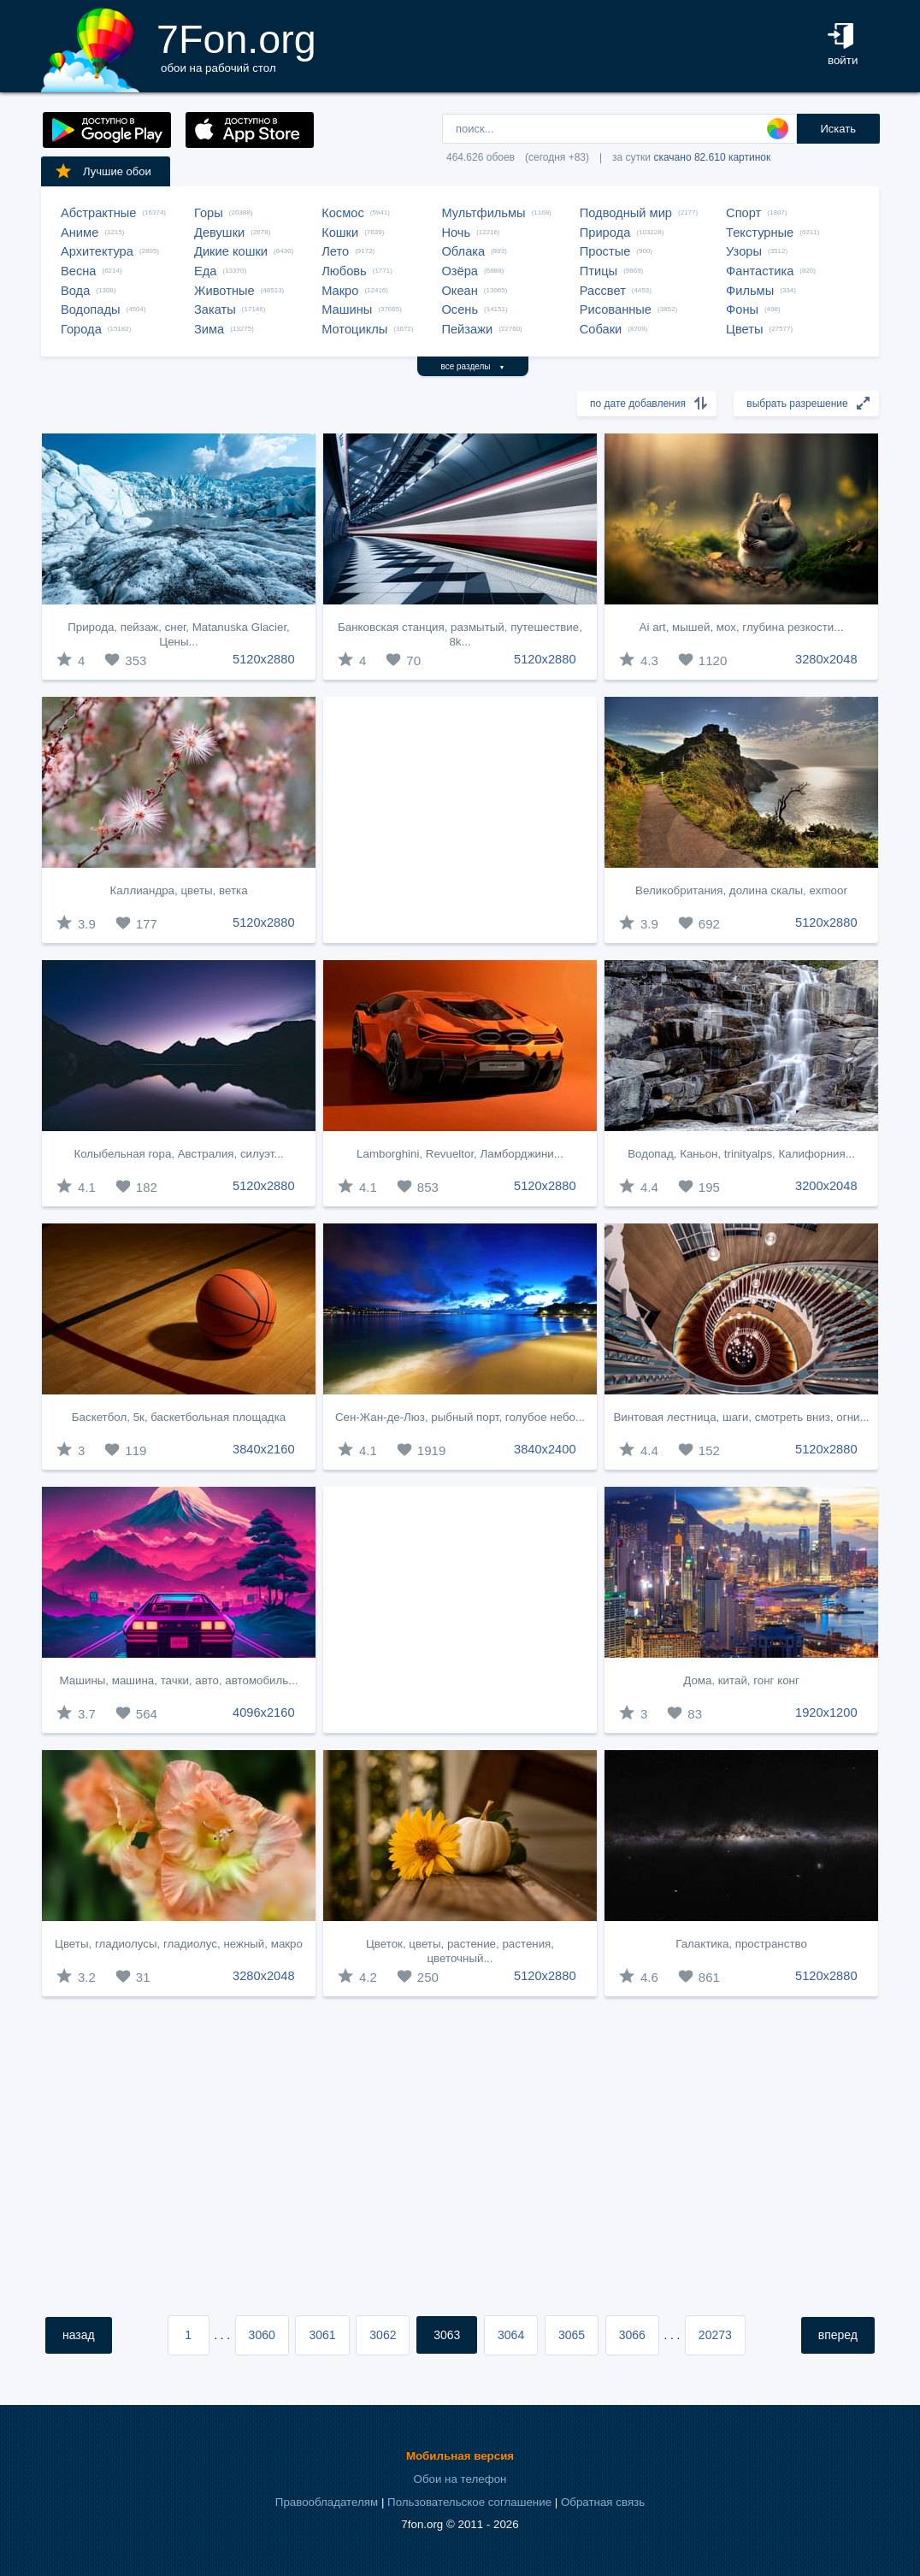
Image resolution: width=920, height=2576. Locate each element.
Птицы (598, 271)
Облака (463, 251)
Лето (335, 251)
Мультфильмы (483, 213)
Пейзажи (466, 329)
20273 (715, 2335)
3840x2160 (264, 1449)
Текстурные (759, 232)
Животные (224, 291)
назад (78, 2335)
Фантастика (759, 271)
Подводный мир (626, 213)
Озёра (459, 271)
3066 (632, 2335)
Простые (605, 251)
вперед (838, 2335)
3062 (382, 2335)
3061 (322, 2335)
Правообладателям (326, 2502)
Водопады (90, 309)
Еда (205, 271)
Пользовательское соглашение (469, 2502)
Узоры (744, 251)
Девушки (219, 232)
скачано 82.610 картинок (711, 157)
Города (81, 329)
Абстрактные (98, 213)
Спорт (743, 213)
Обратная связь (603, 2502)
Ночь (455, 232)
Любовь (344, 271)
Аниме (79, 232)
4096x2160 (264, 1712)
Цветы (744, 329)
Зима (209, 329)
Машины (346, 309)
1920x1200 (826, 1712)
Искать (838, 128)
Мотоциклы (354, 329)
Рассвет (603, 291)
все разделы (473, 366)
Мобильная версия (460, 2455)
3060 (262, 2335)
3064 (511, 2335)
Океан (459, 291)
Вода (75, 291)
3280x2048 (826, 659)
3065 (571, 2335)
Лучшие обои (102, 171)
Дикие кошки (231, 251)
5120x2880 (264, 659)
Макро (339, 291)
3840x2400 (545, 1449)
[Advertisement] (460, 820)
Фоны (742, 309)
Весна (79, 271)
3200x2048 (826, 1186)
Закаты (215, 309)
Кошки (339, 232)
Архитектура (97, 251)
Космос (342, 213)
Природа (605, 232)
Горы (208, 213)
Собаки (601, 329)
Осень (459, 309)
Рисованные (616, 309)
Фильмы (750, 291)
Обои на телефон (460, 2479)
